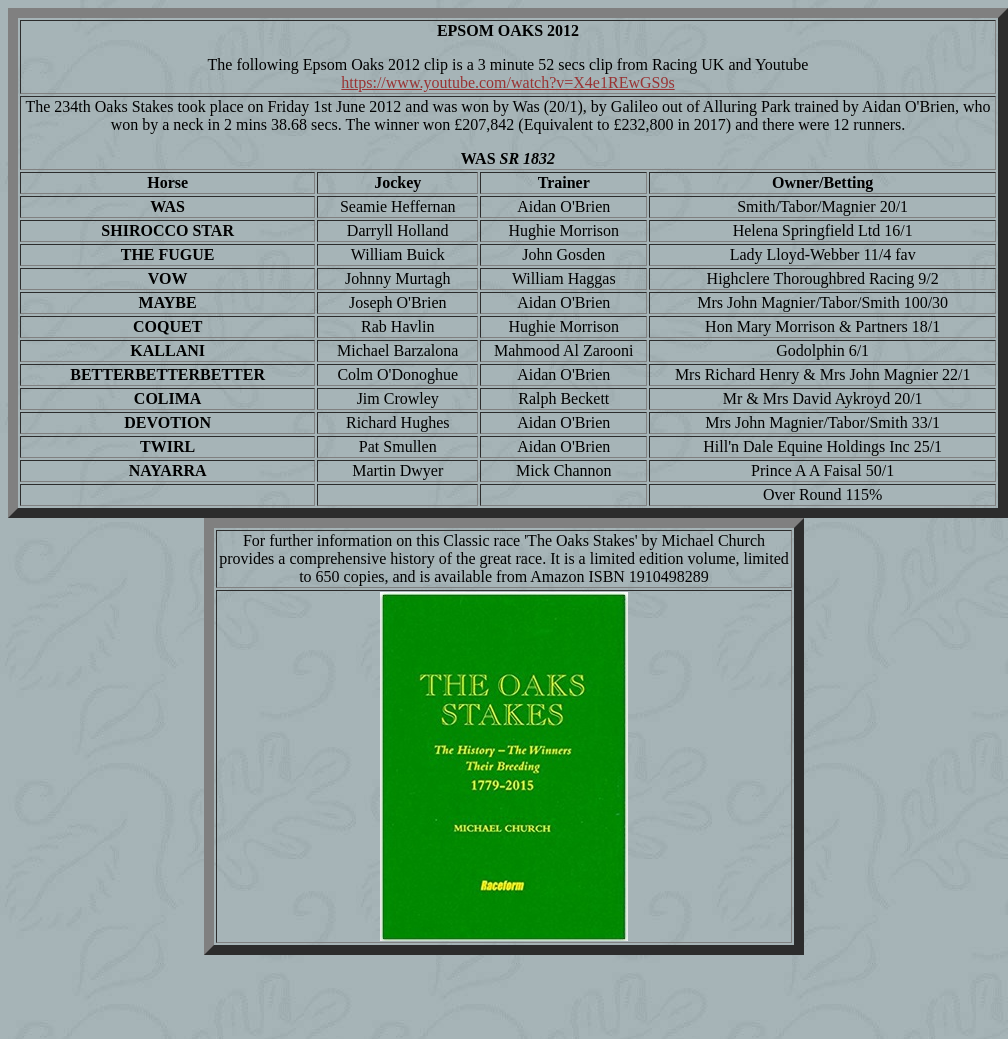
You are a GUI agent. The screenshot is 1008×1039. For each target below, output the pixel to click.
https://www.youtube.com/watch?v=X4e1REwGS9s (507, 82)
